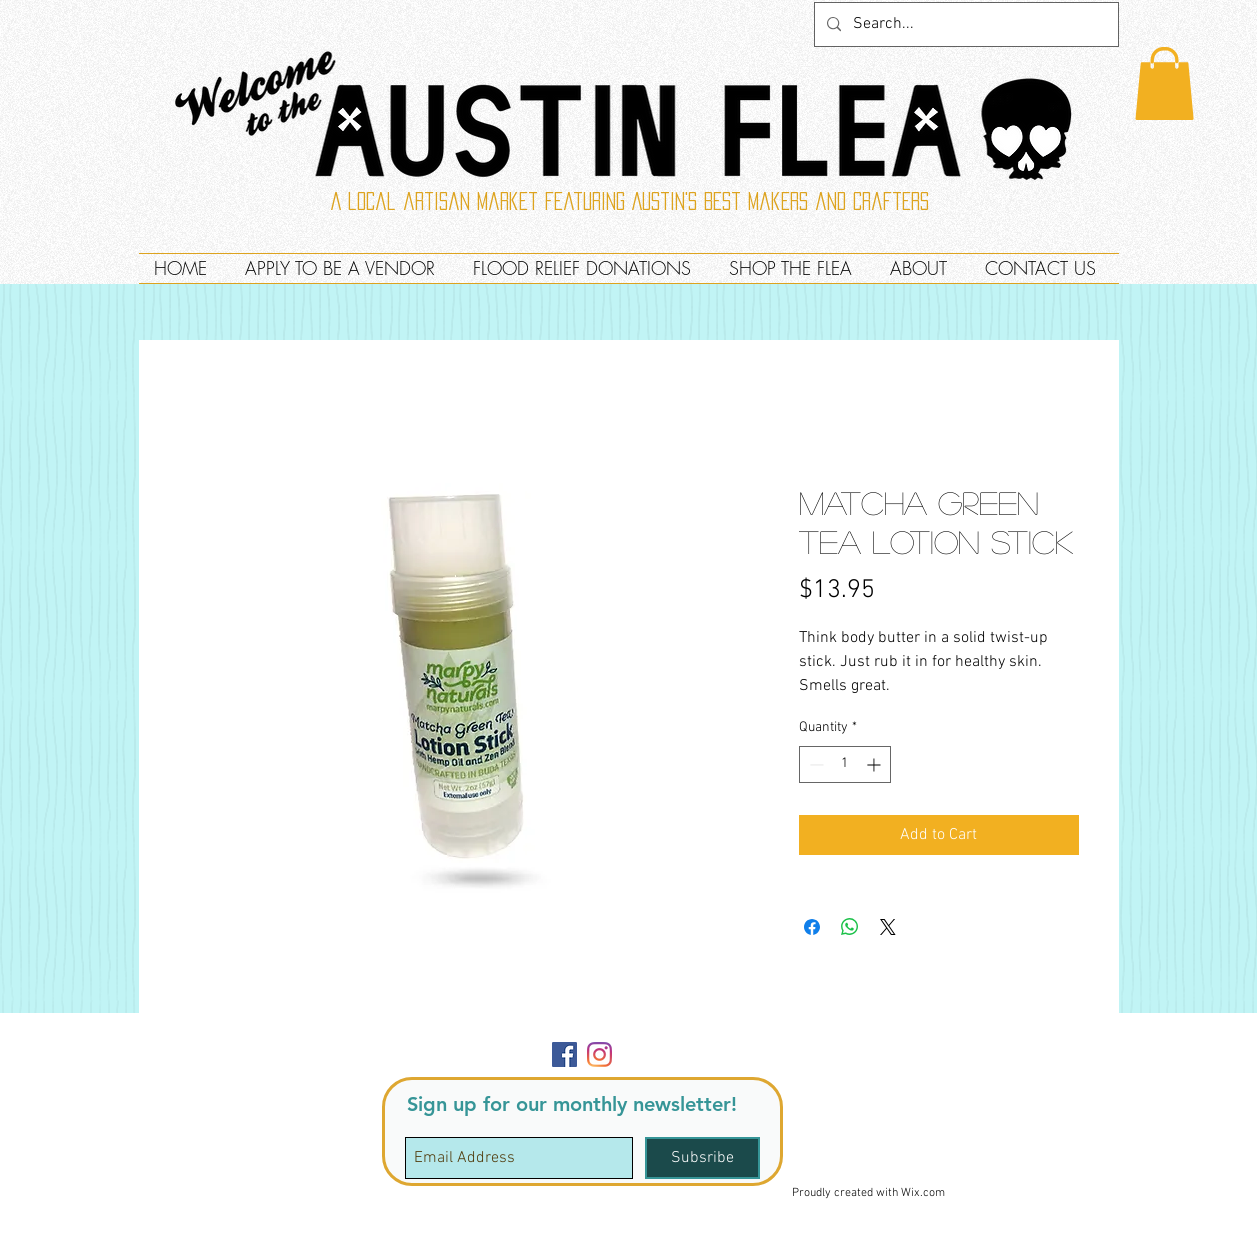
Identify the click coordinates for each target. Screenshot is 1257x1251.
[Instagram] (599, 1054)
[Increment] (875, 764)
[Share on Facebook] (812, 927)
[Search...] (964, 24)
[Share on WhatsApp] (850, 927)
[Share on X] (888, 927)
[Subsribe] (702, 1158)
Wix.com (923, 1193)
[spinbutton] (845, 764)
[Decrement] (814, 764)
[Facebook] (564, 1054)
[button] (1164, 83)
